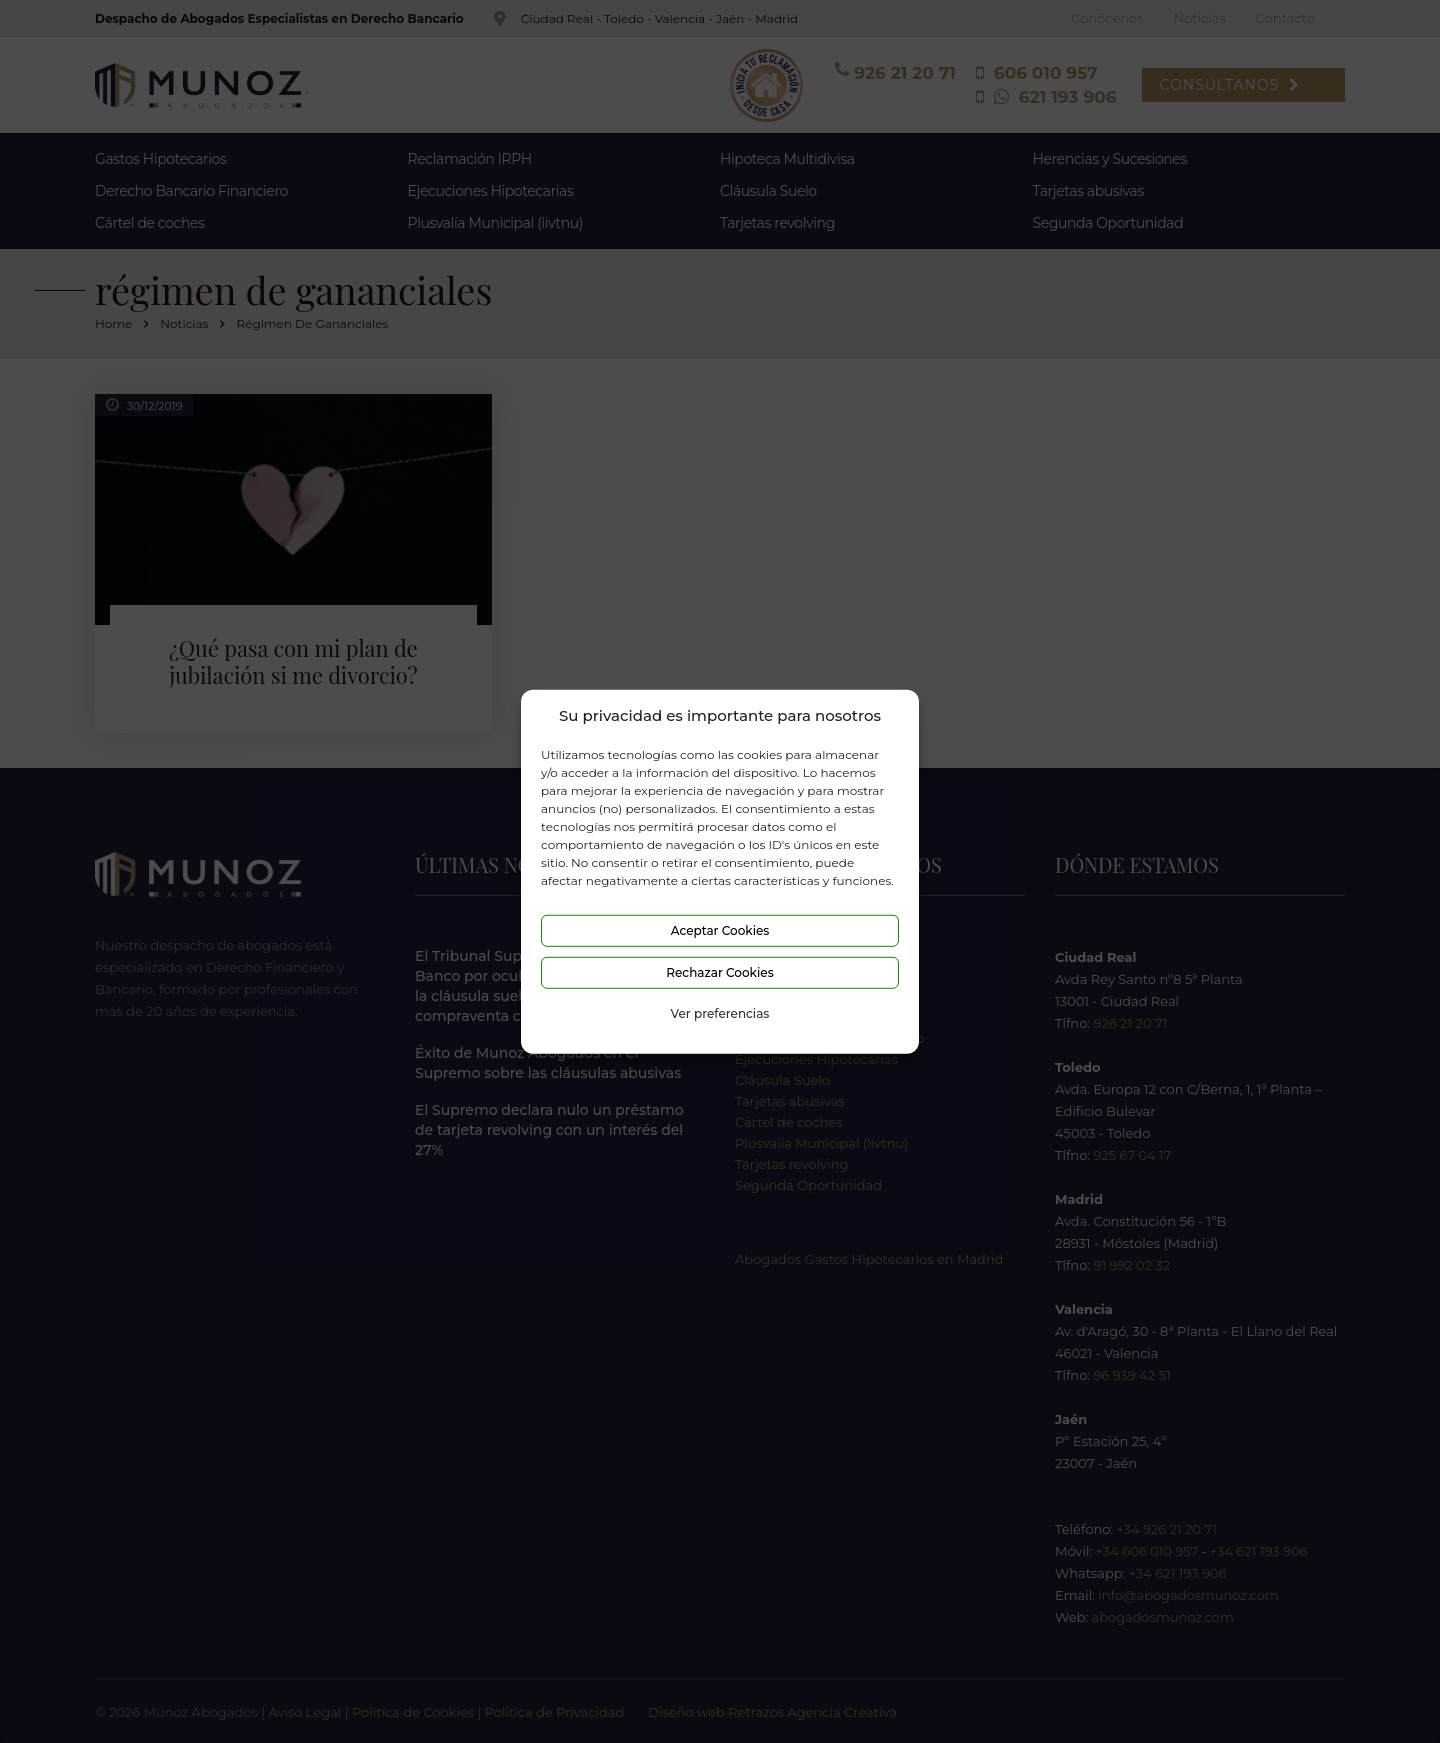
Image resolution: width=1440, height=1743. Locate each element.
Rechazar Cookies (719, 972)
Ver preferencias (720, 1013)
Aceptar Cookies (720, 930)
